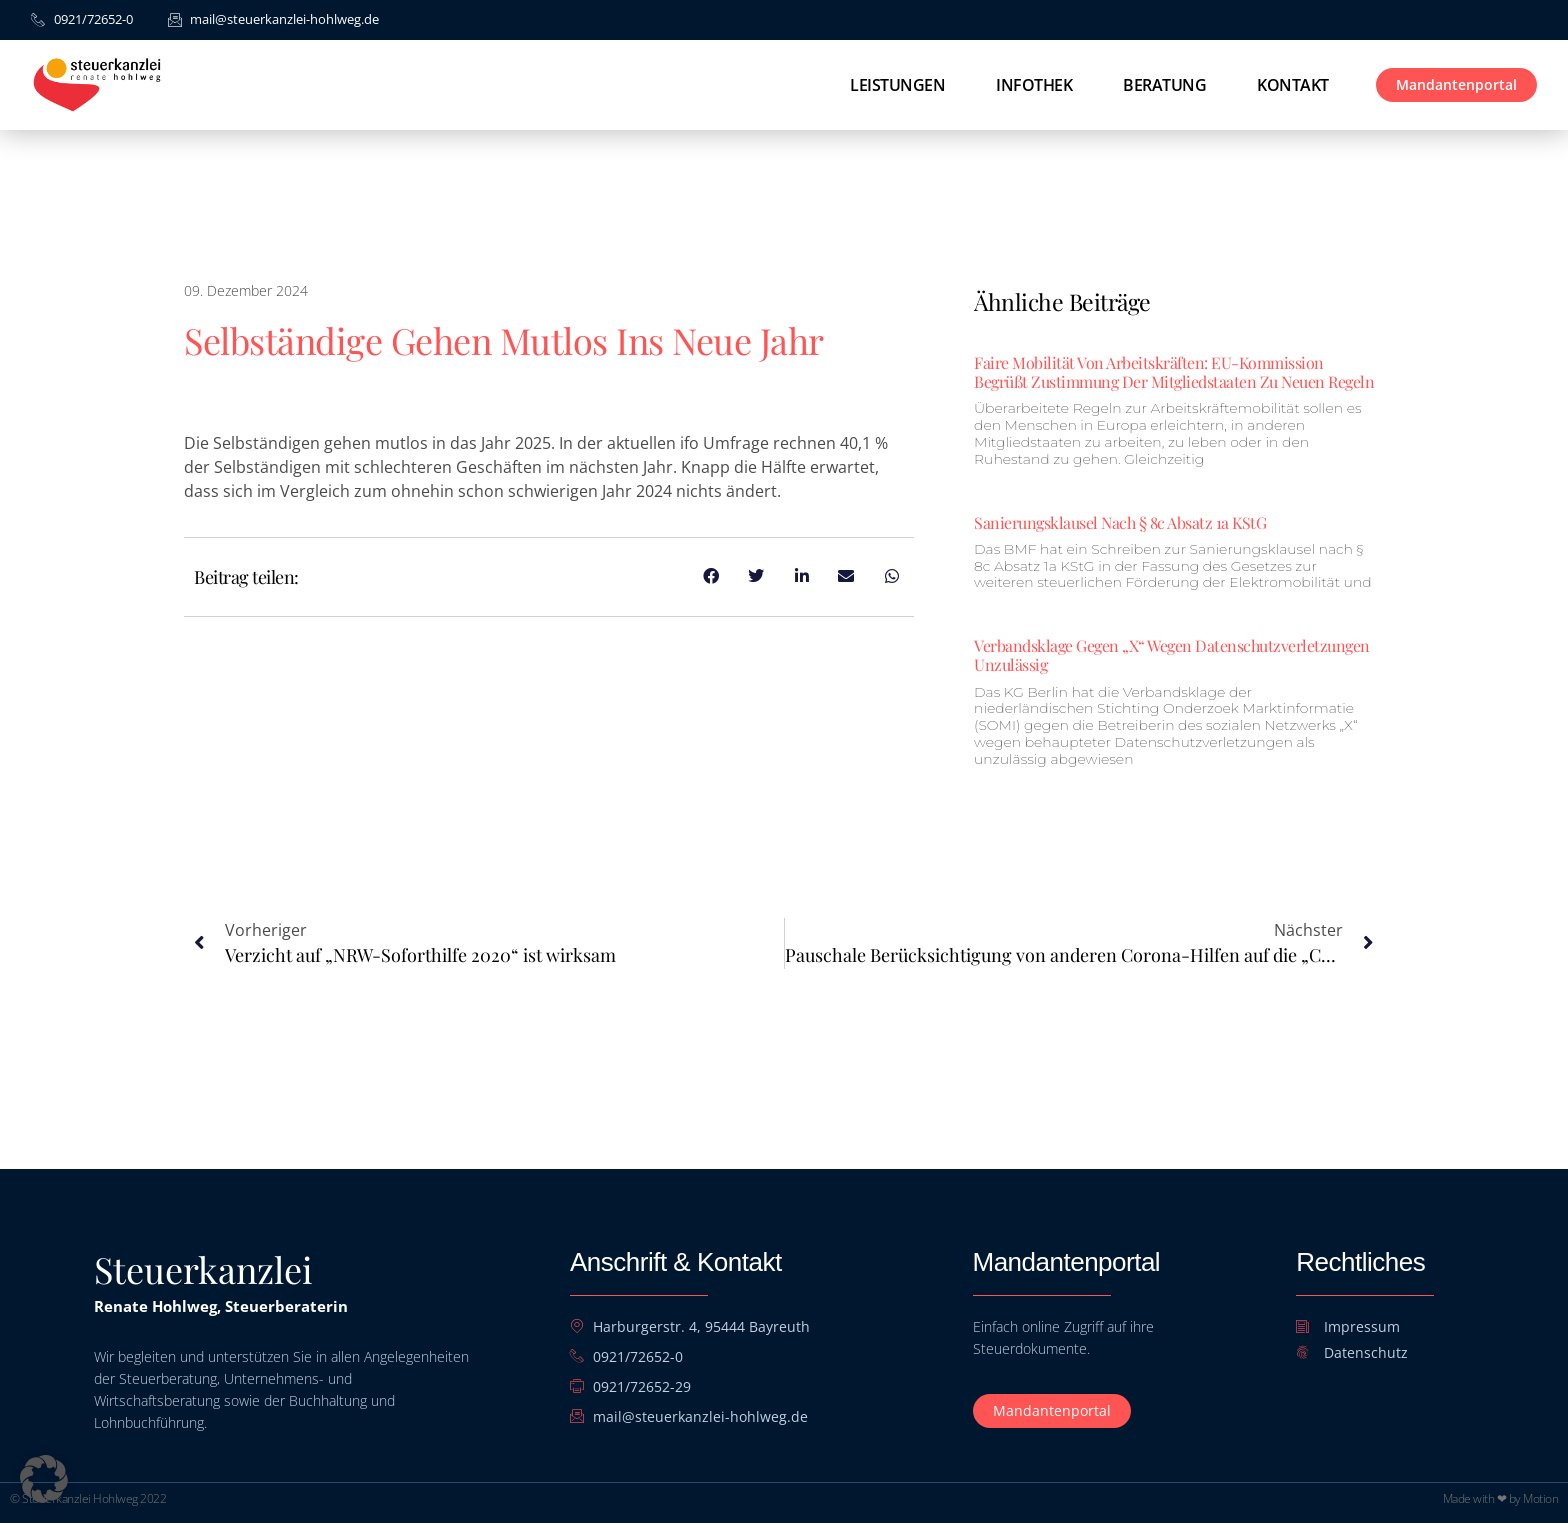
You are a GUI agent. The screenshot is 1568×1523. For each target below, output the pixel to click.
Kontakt (1293, 85)
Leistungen (897, 85)
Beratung (1164, 85)
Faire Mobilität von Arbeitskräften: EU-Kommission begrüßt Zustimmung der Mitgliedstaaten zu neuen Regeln (1174, 372)
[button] (44, 1479)
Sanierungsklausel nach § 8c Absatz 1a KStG (1120, 522)
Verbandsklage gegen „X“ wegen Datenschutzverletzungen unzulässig (1172, 655)
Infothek (1034, 85)
